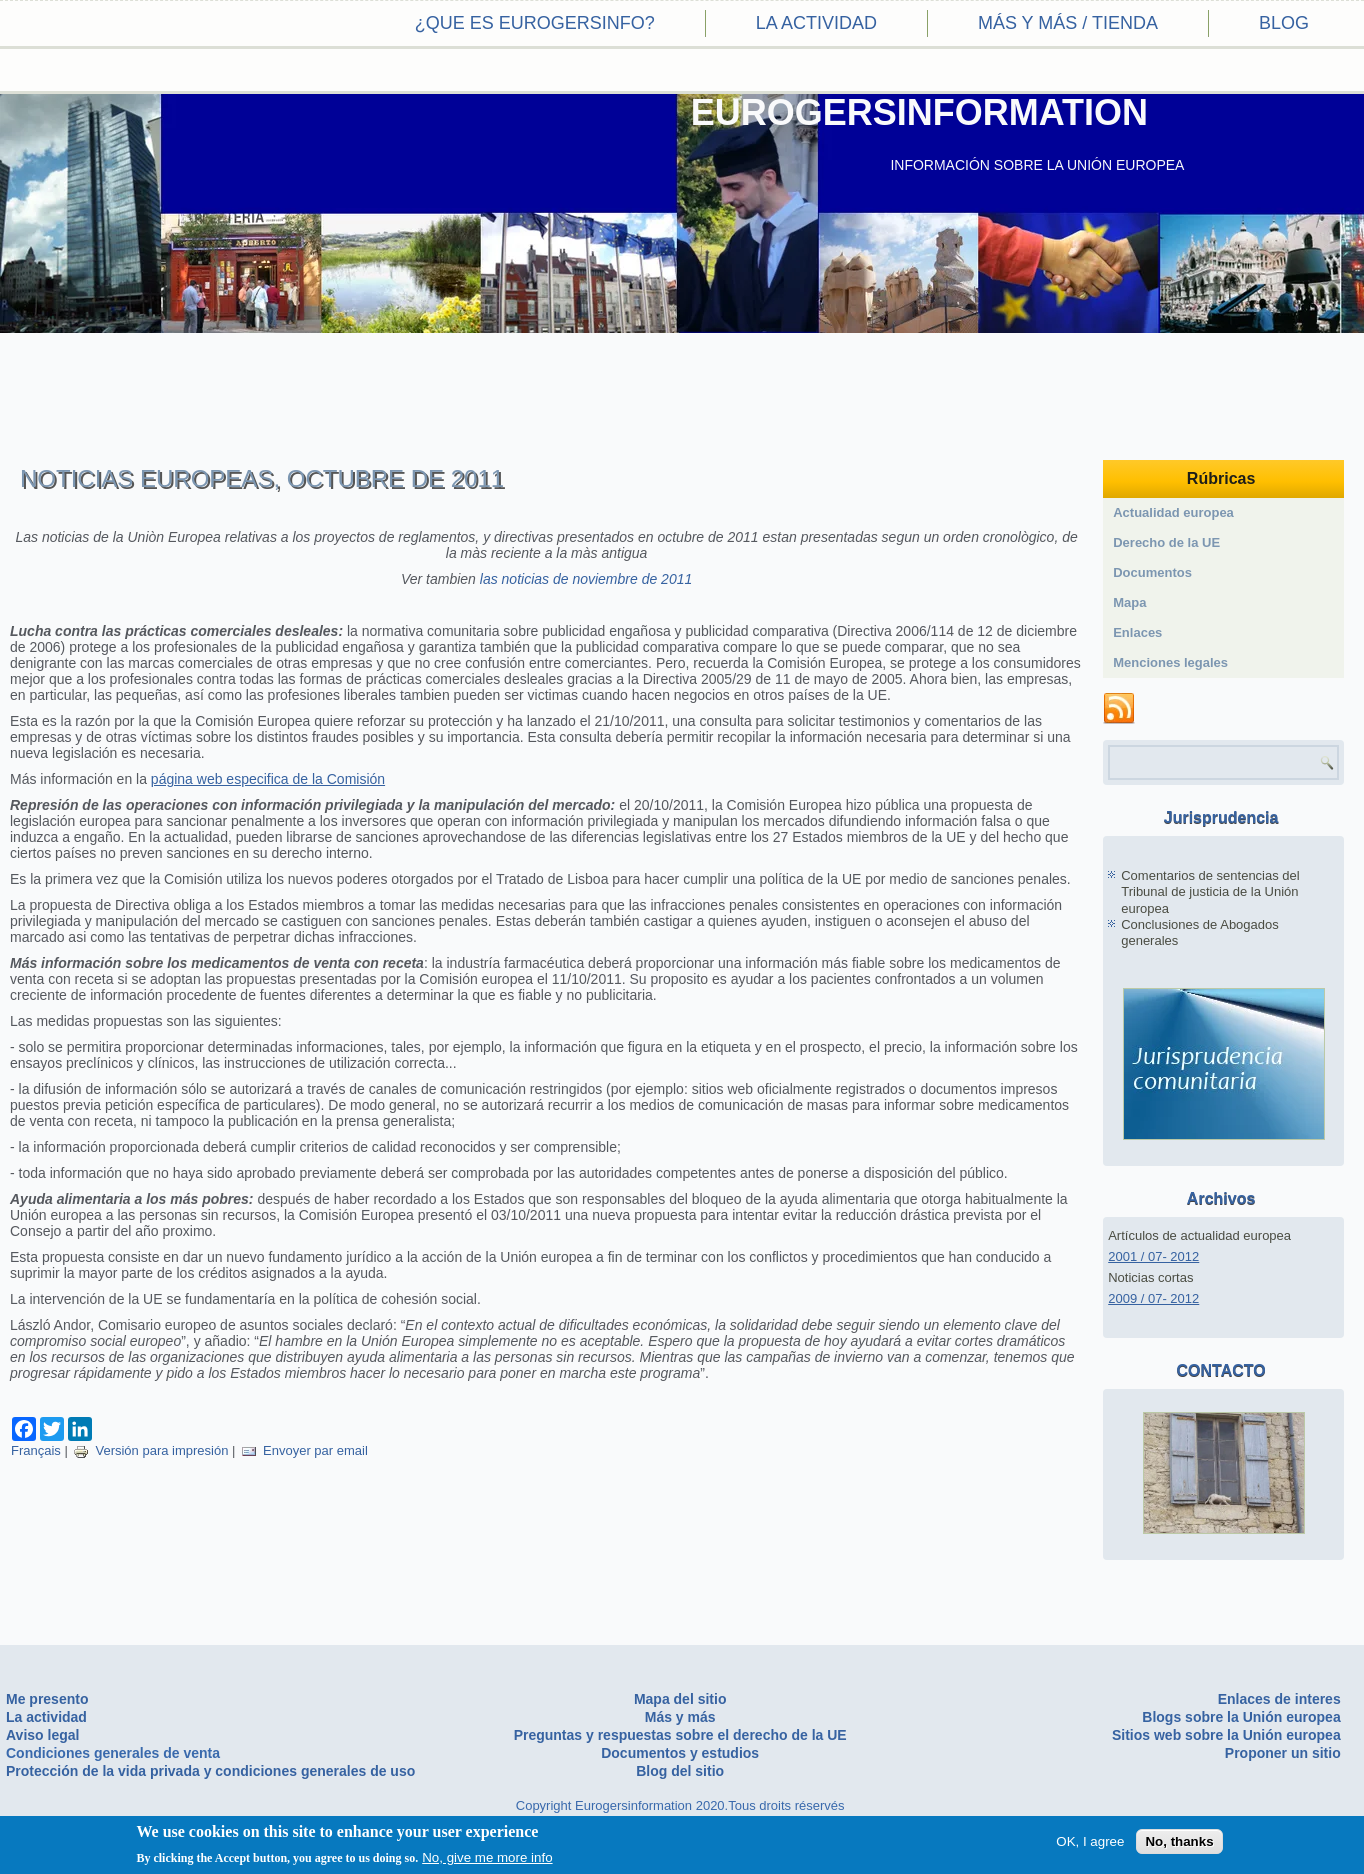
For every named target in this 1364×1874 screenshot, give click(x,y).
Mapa (1129, 602)
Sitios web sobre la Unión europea (1226, 1735)
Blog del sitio (680, 1771)
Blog (1284, 23)
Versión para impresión (150, 1450)
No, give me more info (487, 1857)
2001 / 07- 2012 (1153, 1256)
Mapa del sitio (680, 1699)
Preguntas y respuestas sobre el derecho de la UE (680, 1735)
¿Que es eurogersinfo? (535, 23)
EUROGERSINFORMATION (919, 112)
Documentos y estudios (680, 1753)
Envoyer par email (304, 1450)
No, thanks (1179, 1841)
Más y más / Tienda (1068, 23)
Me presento (47, 1699)
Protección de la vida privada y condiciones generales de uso (210, 1771)
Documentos (1152, 572)
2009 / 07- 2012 (1153, 1298)
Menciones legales (1170, 662)
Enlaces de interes (1279, 1699)
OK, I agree (1090, 1841)
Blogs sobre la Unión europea (1241, 1717)
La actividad (816, 23)
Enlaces (1137, 632)
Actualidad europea (1173, 512)
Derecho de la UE (1166, 542)
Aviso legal (42, 1735)
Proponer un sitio (1283, 1753)
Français (36, 1450)
